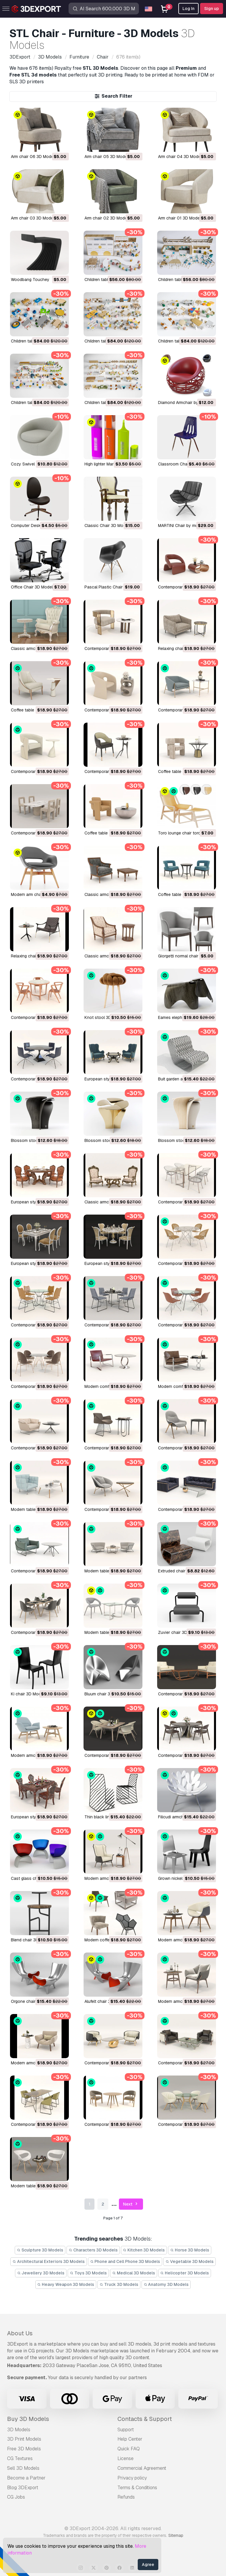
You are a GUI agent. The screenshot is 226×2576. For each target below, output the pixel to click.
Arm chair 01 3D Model (179, 218)
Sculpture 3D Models (40, 2250)
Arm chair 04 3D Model (180, 156)
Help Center (129, 2439)
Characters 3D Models (93, 2250)
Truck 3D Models (118, 2284)
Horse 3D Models (189, 2250)
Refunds (126, 2497)
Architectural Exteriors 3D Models (48, 2261)
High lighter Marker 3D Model (111, 464)
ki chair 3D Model (27, 1694)
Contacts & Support (144, 2419)
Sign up (211, 8)
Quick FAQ (128, 2449)
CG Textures (20, 2458)
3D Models (18, 2430)
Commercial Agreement (141, 2468)
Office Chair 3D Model (32, 587)
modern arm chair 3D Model (37, 894)
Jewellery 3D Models (41, 2273)
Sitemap (175, 2535)
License (125, 2458)
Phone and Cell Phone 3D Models (125, 2261)
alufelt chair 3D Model (105, 2001)
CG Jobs (16, 2497)
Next (131, 2204)
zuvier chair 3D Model (179, 1632)
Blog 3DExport (22, 2487)
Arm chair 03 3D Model (32, 218)
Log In (188, 8)
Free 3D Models (24, 2449)
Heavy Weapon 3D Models (65, 2284)
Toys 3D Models (88, 2273)
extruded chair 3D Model (181, 1571)
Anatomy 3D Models (166, 2284)
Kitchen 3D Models (144, 2250)
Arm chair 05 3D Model (106, 156)
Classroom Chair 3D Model (183, 464)
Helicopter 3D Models (184, 2273)
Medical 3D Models (133, 2273)
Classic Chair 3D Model (106, 525)
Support (125, 2430)
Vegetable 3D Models (189, 2261)
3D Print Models (24, 2439)
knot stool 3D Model (104, 1017)
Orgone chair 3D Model (33, 2001)
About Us (20, 2333)
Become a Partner (26, 2478)
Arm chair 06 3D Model (32, 156)
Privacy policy (132, 2478)
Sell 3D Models (23, 2468)
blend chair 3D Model (31, 1940)
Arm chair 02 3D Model (106, 218)
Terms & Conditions (137, 2487)
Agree (148, 2564)
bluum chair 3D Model (105, 1694)
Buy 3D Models (28, 2419)
